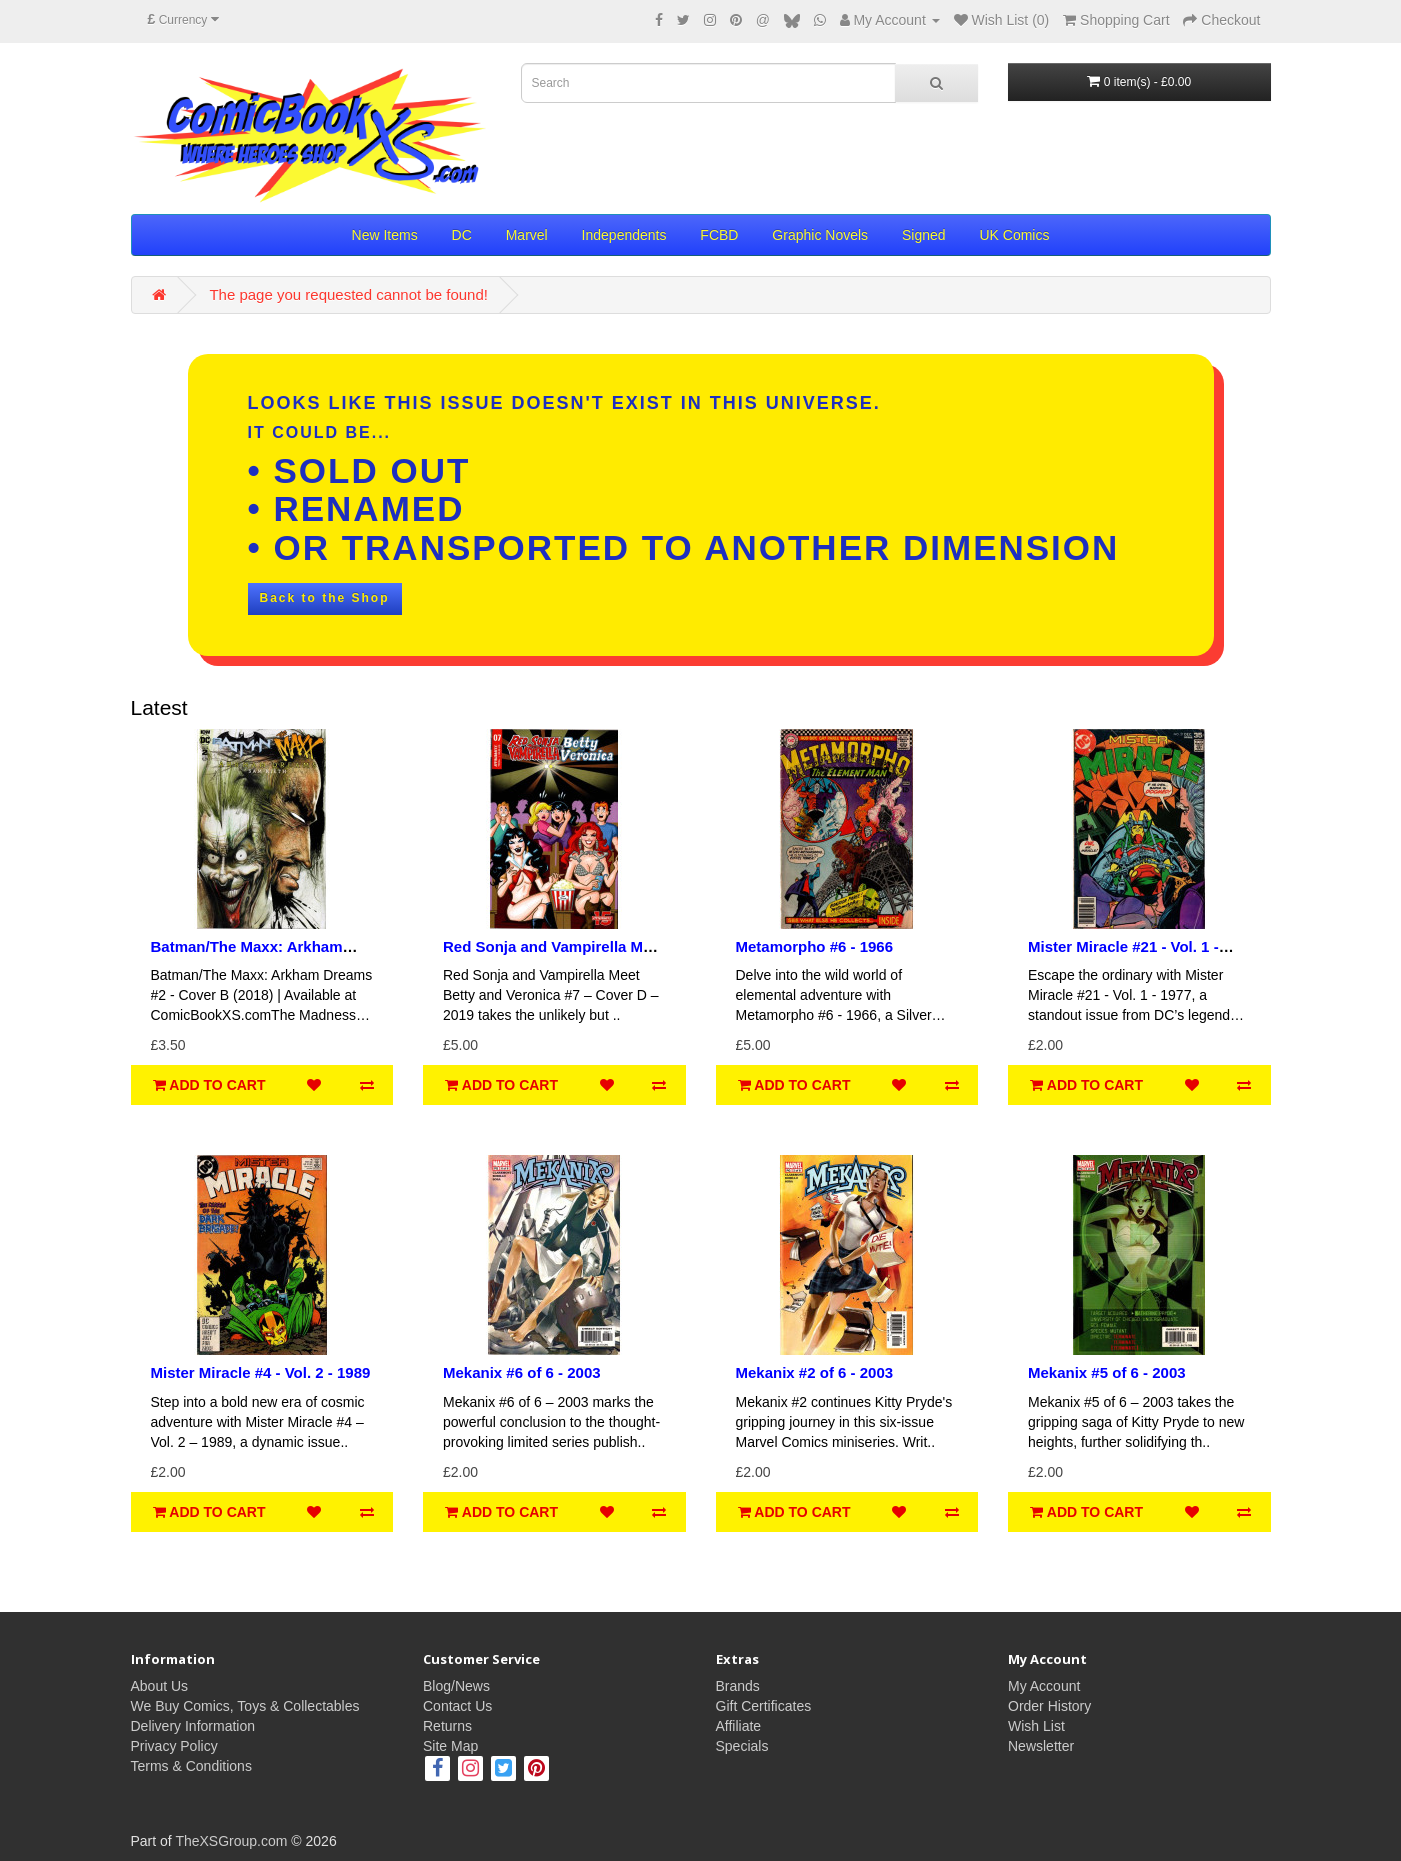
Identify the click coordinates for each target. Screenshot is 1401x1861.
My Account (1044, 1686)
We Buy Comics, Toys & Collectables (245, 1706)
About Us (160, 1686)
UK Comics (1014, 235)
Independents (624, 235)
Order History (1049, 1706)
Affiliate (739, 1726)
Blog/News (456, 1686)
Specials (742, 1746)
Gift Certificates (764, 1706)
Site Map (450, 1746)
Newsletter (1041, 1746)
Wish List (1036, 1726)
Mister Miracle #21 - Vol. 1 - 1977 (1123, 955)
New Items (385, 235)
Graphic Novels (820, 235)
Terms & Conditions (191, 1766)
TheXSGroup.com (231, 1841)
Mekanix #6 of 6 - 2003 (522, 1372)
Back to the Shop (325, 598)
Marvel (527, 235)
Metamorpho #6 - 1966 (815, 946)
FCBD (719, 235)
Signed (924, 235)
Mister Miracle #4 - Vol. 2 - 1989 (261, 1372)
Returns (447, 1726)
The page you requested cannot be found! (348, 294)
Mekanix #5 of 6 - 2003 (1107, 1372)
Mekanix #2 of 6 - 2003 (815, 1372)
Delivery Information (193, 1726)
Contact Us (457, 1706)
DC (462, 235)
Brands (738, 1686)
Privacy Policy (174, 1746)
